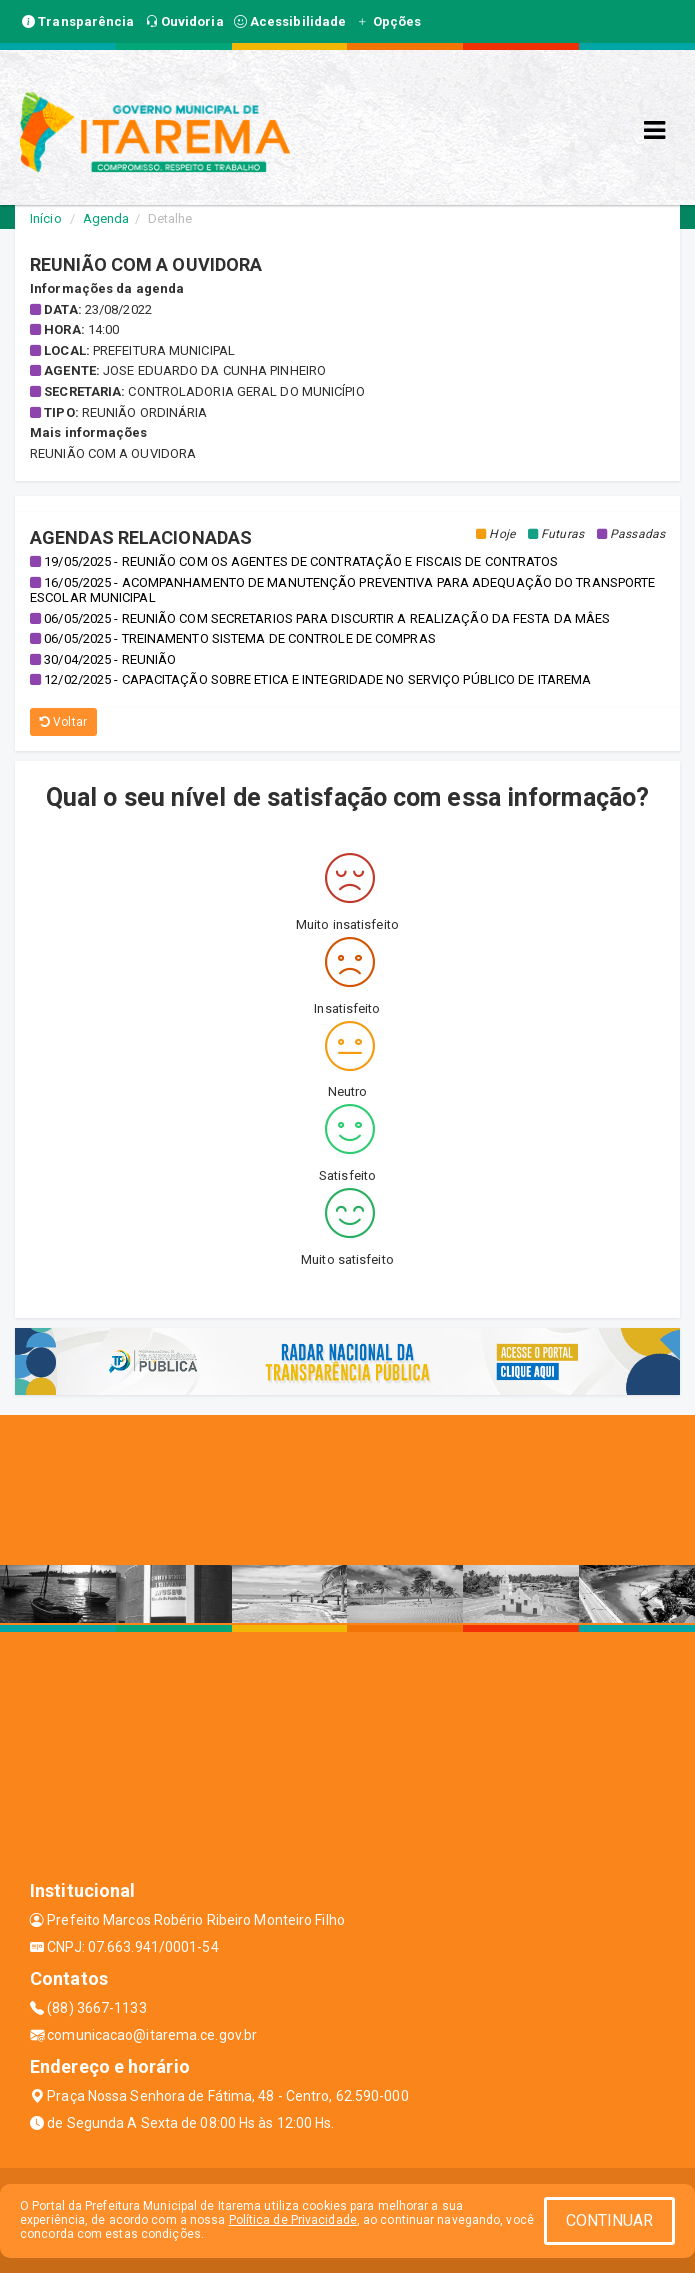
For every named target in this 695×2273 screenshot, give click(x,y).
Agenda (106, 218)
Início (46, 218)
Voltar (63, 722)
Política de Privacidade (293, 2220)
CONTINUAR (610, 2220)
